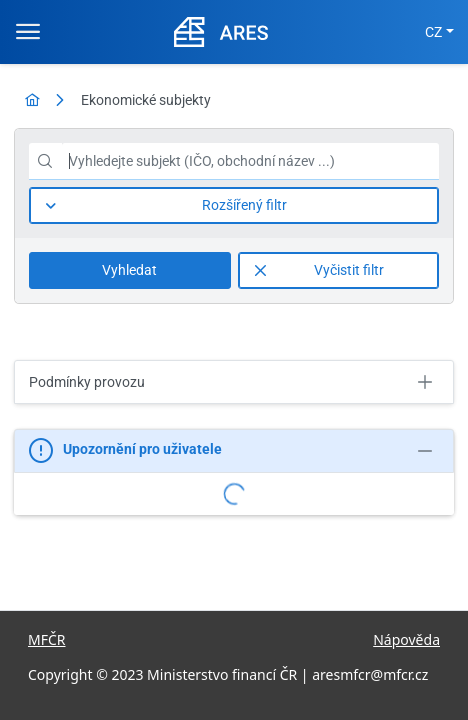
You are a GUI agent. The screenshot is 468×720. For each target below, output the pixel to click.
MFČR (47, 639)
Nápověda (406, 639)
